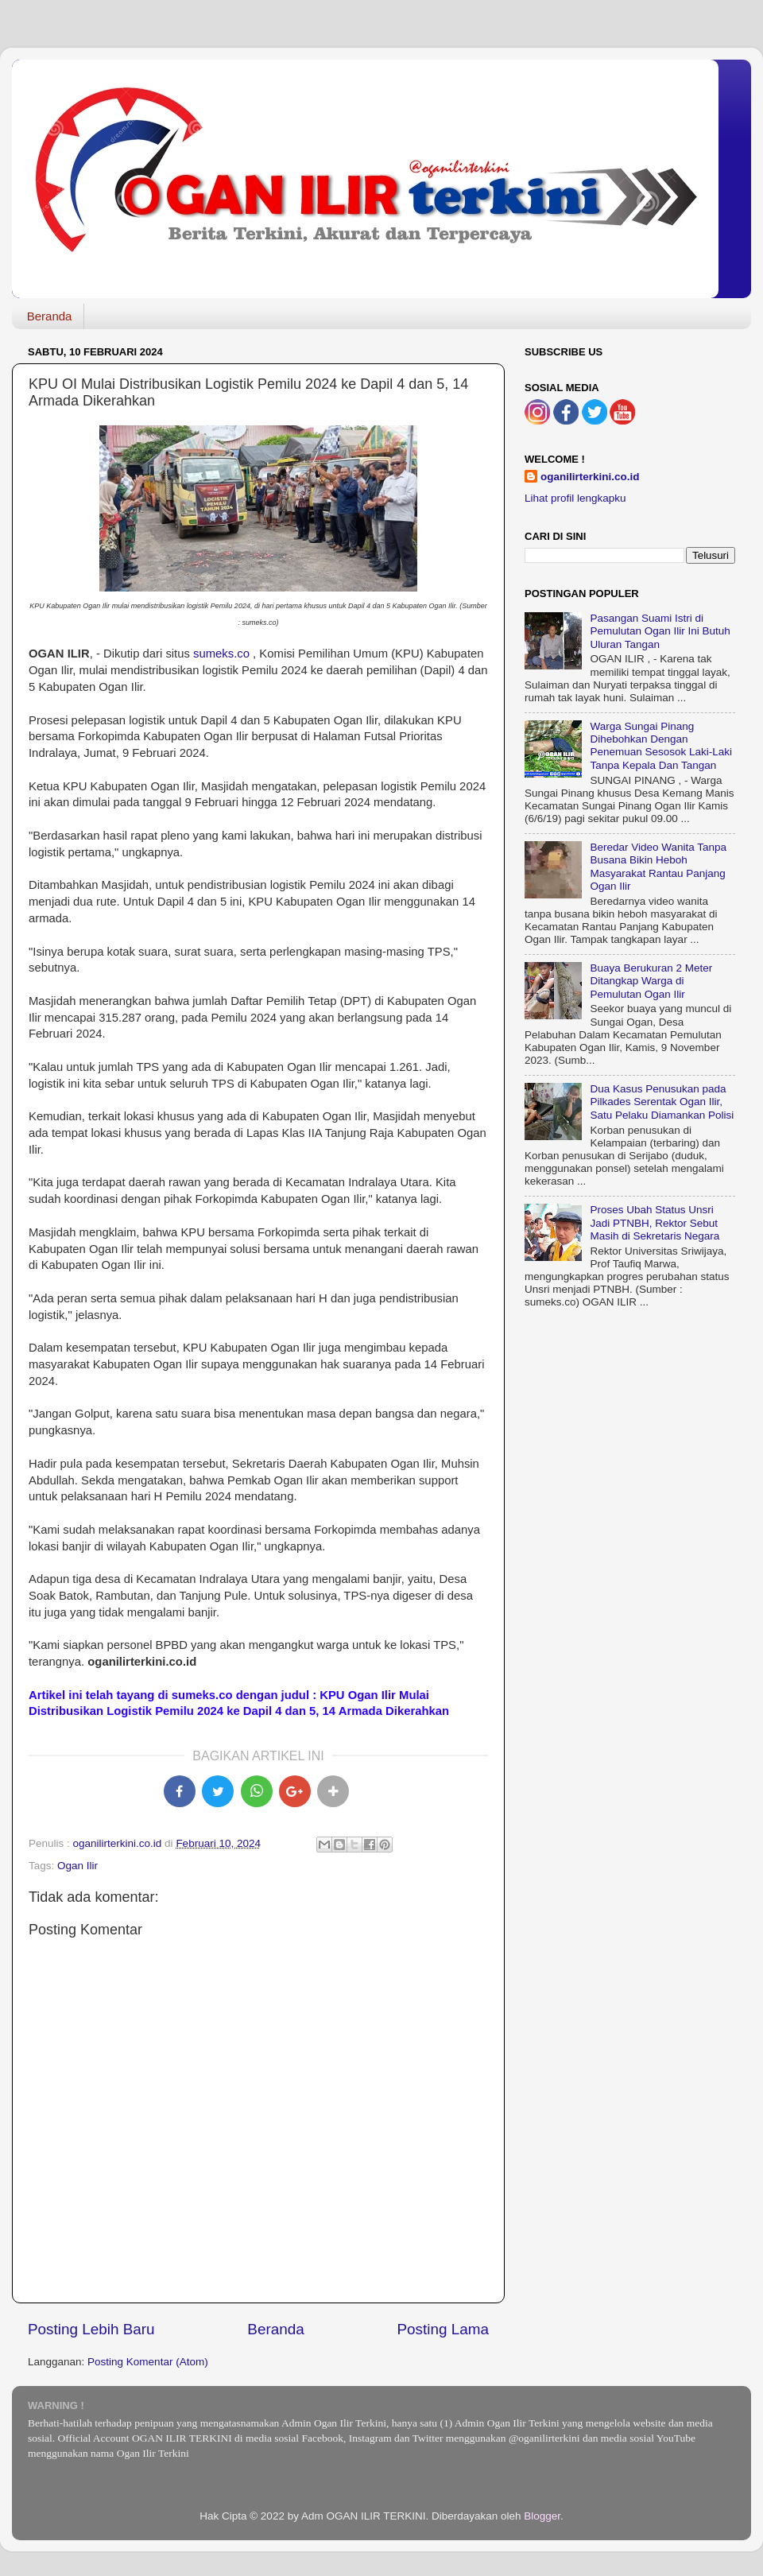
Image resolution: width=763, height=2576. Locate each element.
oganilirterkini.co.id (590, 477)
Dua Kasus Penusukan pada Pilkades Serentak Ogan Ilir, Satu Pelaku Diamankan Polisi (662, 1101)
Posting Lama (443, 2329)
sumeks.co (221, 653)
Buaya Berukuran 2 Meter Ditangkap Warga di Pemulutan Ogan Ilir (651, 980)
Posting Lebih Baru (91, 2329)
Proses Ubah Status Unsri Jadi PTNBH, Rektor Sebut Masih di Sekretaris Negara (654, 1222)
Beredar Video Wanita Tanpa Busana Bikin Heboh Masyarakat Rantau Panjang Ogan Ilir (658, 866)
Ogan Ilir (77, 1866)
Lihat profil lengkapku (575, 498)
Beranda (49, 316)
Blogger (542, 2516)
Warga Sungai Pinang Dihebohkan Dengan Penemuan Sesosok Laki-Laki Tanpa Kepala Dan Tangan (661, 745)
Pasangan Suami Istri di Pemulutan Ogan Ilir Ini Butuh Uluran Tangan (660, 631)
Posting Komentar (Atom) (147, 2362)
